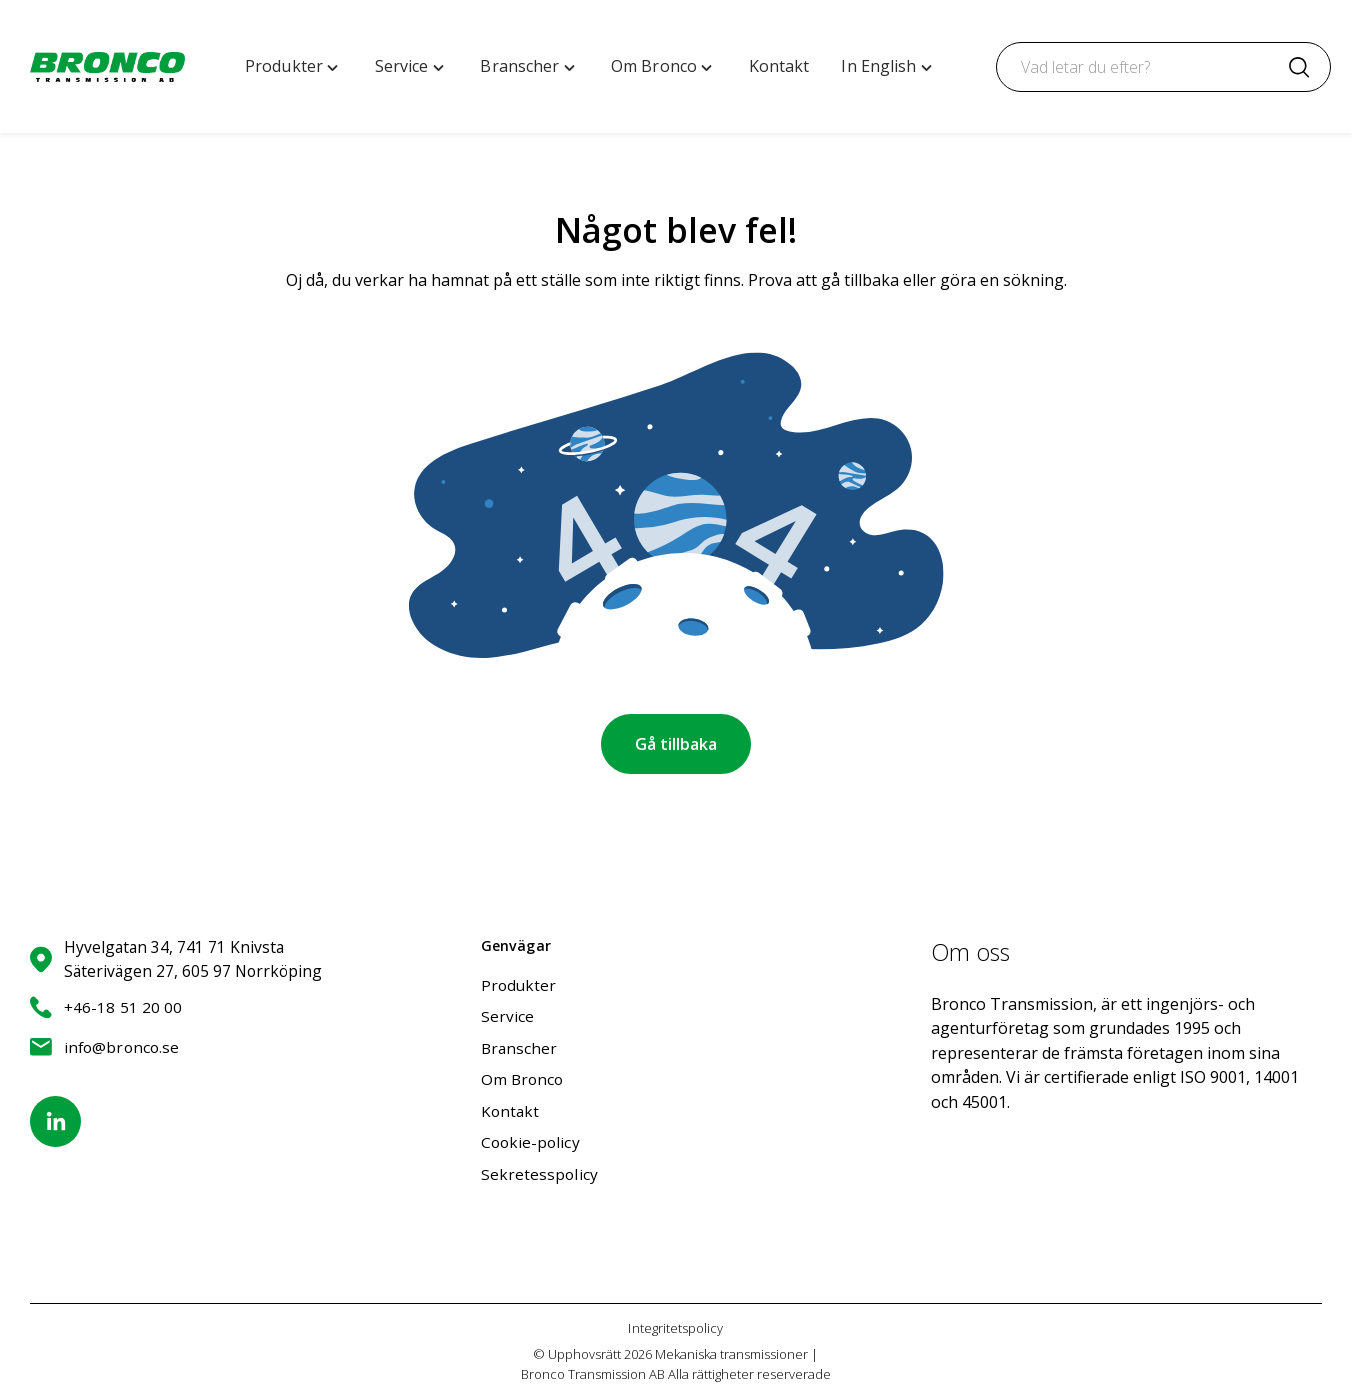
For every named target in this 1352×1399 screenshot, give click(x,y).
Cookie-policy (530, 1141)
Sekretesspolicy (539, 1173)
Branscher (519, 1046)
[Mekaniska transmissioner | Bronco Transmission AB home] (107, 67)
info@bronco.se (105, 1045)
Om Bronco (522, 1078)
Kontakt (510, 1110)
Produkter (519, 982)
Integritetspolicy (675, 1328)
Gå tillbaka (676, 744)
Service (508, 1014)
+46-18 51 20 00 (106, 1005)
